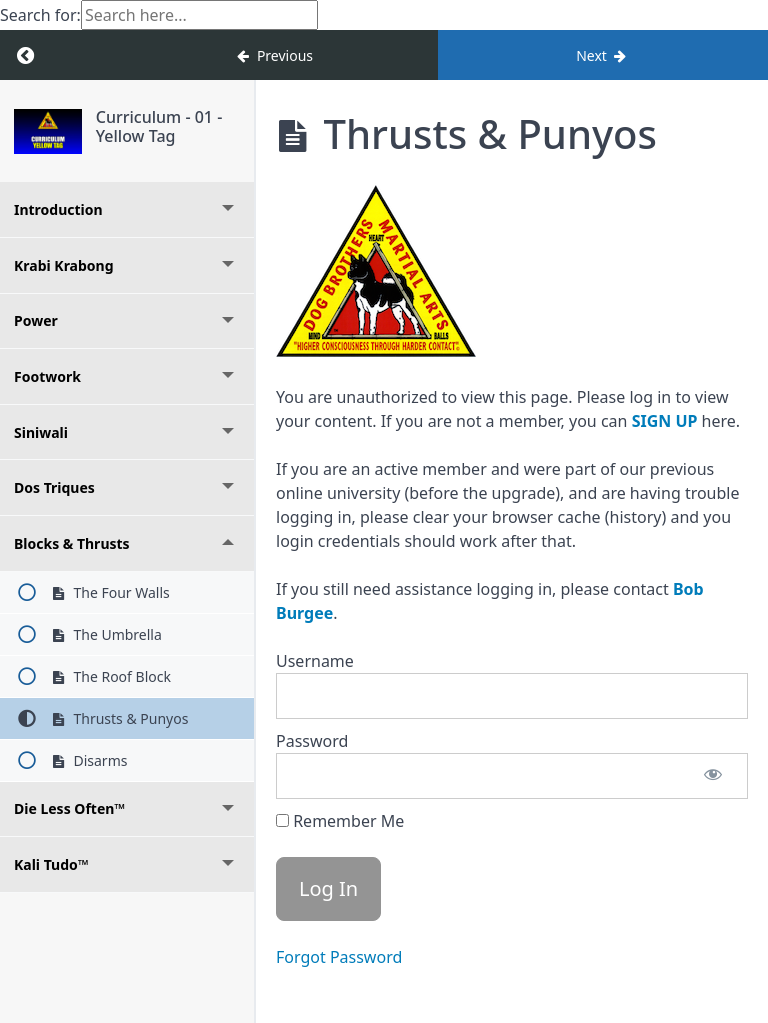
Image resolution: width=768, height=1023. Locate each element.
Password (312, 741)
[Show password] (713, 776)
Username (315, 661)
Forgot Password (339, 957)
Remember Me (340, 821)
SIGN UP (665, 421)
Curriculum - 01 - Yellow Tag (159, 126)
